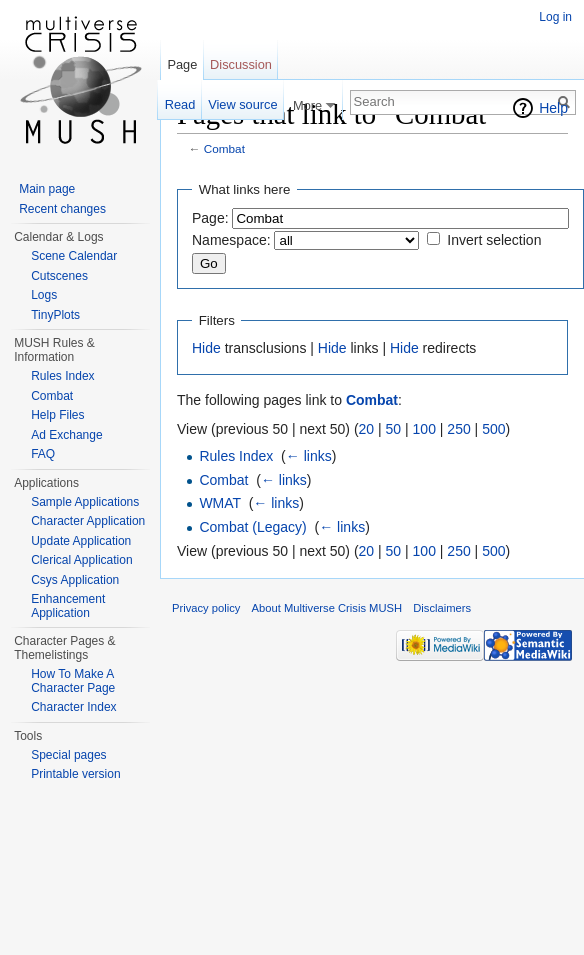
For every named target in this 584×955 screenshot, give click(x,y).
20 (367, 429)
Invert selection (494, 240)
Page (182, 64)
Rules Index (236, 456)
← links (309, 456)
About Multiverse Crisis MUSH (327, 608)
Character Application (88, 521)
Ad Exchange (66, 435)
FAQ (43, 454)
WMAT (219, 503)
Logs (44, 295)
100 (424, 429)
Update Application (81, 541)
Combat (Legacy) (252, 527)
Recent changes (62, 209)
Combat (224, 148)
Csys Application (75, 580)
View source (242, 104)
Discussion (241, 64)
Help (553, 108)
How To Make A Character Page (73, 681)
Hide (206, 348)
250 (458, 429)
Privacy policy (206, 608)
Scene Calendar (74, 256)
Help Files (57, 415)
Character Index (73, 707)
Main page (47, 189)
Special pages (68, 755)
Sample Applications (85, 502)
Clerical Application (81, 560)
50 (394, 429)
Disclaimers (442, 608)
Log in (555, 17)
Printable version (75, 774)
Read (180, 104)
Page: (210, 218)
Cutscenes (59, 276)
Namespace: (231, 240)
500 (493, 429)
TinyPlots (55, 315)
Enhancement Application (68, 606)
